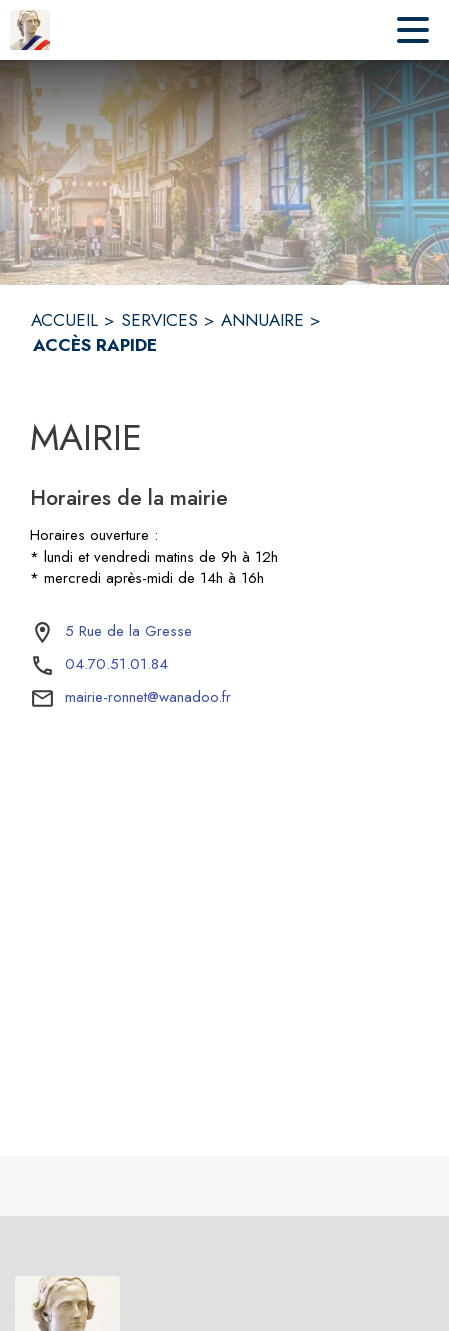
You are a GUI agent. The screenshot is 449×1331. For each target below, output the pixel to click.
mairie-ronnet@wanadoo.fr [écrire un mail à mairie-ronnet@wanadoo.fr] (148, 697)
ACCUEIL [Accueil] (64, 320)
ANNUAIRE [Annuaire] (262, 320)
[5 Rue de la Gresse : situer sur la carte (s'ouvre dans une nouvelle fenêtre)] (128, 632)
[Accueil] (30, 30)
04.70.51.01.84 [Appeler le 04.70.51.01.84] (116, 664)
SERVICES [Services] (159, 320)
